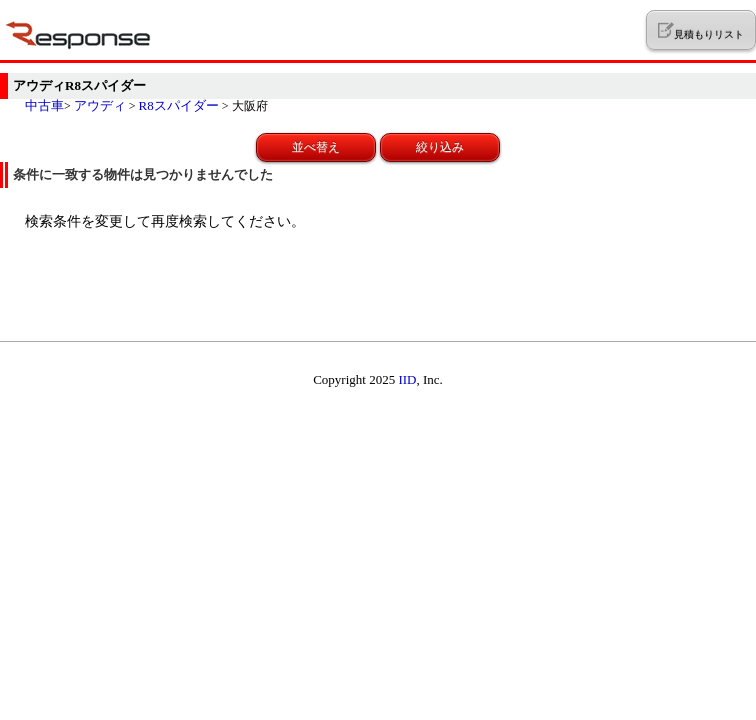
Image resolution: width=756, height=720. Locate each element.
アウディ (100, 105)
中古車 (44, 105)
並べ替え (316, 147)
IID (407, 379)
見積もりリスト (700, 31)
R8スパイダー (179, 105)
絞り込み (440, 147)
